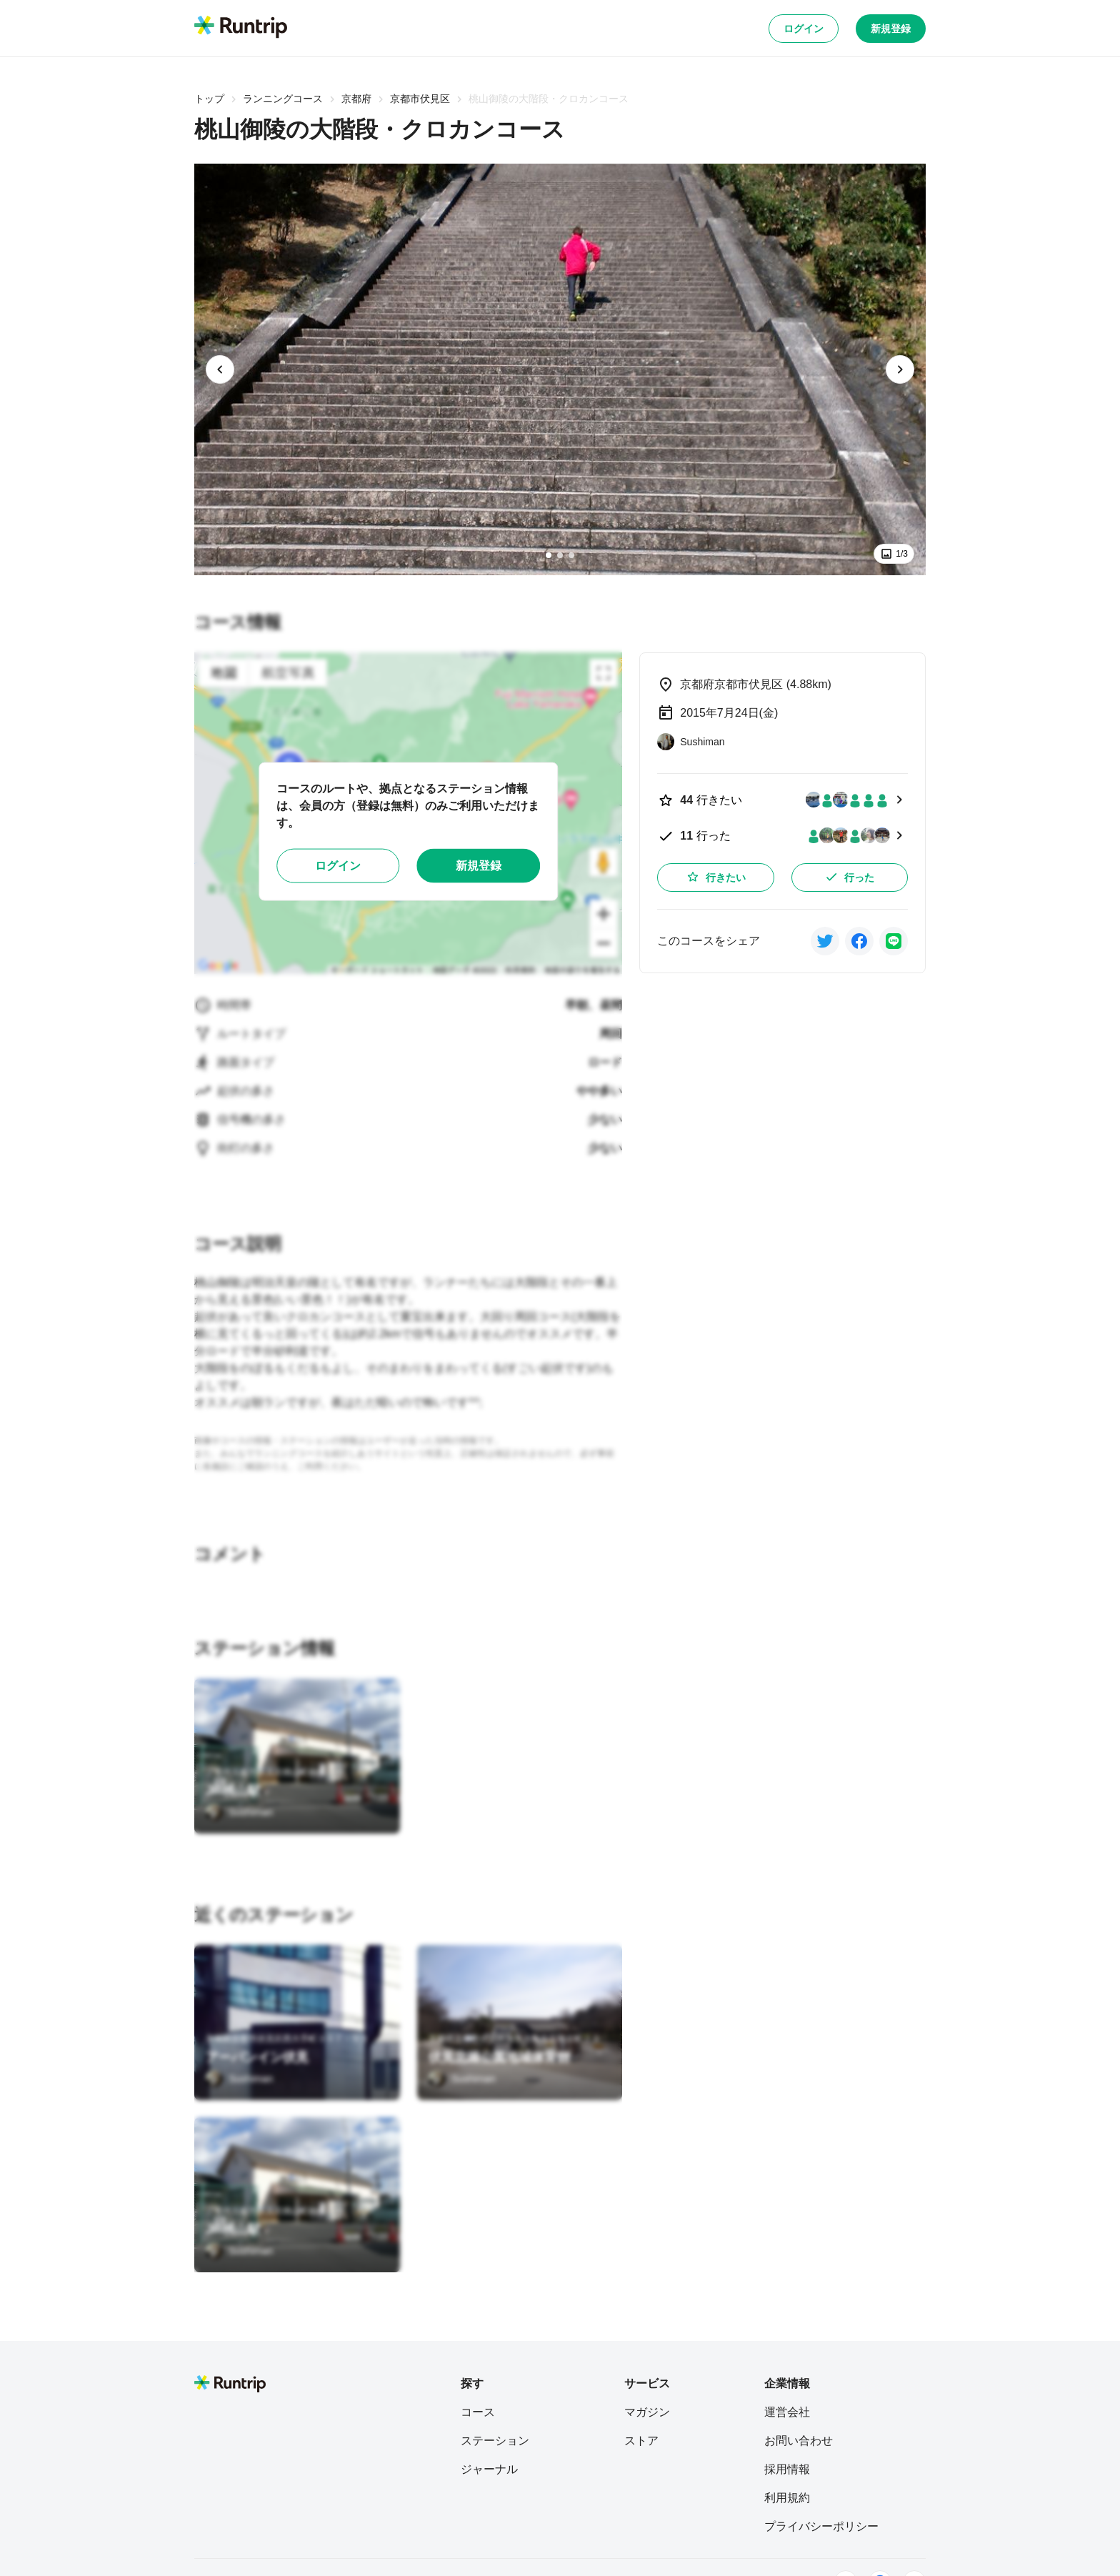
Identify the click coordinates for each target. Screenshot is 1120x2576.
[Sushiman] (239, 1812)
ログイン (804, 28)
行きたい (716, 877)
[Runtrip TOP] (240, 28)
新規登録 (891, 28)
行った (849, 877)
